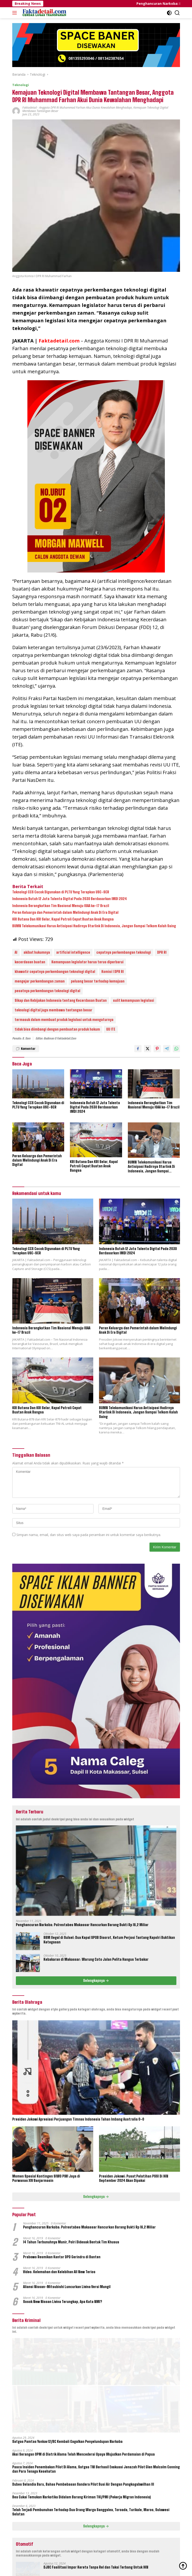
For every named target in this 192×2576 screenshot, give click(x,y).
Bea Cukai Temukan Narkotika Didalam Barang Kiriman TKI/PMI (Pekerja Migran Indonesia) (81, 2362)
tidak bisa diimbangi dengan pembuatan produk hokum (57, 1029)
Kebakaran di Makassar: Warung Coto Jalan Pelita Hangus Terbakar (96, 1917)
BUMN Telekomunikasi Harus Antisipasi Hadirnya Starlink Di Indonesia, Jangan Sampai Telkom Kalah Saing (94, 926)
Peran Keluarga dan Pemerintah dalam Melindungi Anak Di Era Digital (65, 912)
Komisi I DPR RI (112, 972)
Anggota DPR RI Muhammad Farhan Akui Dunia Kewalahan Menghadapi (85, 108)
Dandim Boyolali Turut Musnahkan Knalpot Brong (81, 2476)
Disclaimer (76, 2557)
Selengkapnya (96, 1938)
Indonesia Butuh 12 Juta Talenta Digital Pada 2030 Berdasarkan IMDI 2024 (69, 899)
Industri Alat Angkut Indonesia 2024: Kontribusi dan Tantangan (92, 2454)
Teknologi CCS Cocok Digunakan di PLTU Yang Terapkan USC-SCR (60, 892)
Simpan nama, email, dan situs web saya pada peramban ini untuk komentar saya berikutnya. (88, 1528)
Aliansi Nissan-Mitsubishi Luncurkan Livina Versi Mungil (67, 2192)
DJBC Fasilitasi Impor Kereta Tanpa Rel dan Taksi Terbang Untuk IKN (95, 2432)
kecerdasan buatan (30, 962)
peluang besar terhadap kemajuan (97, 981)
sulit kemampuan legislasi (133, 1000)
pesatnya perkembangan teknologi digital (47, 991)
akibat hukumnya (37, 952)
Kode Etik (97, 2557)
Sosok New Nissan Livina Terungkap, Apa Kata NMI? (62, 2207)
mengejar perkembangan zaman (40, 981)
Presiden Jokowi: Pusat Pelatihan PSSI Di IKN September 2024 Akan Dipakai (133, 2083)
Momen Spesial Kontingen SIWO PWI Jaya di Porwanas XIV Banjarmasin (46, 2083)
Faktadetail (29, 108)
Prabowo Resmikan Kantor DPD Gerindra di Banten (61, 2162)
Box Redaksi (26, 2557)
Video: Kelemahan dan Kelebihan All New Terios (59, 2177)
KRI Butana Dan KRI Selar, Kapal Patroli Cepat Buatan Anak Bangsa (63, 919)
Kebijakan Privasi (162, 2557)
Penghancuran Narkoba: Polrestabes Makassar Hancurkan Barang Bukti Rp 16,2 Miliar (82, 1882)
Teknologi (20, 85)
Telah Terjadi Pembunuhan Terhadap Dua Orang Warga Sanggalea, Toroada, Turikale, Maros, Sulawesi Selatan (90, 2376)
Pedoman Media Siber (127, 2557)
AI (16, 952)
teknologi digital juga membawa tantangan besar (53, 1010)
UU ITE (110, 1029)
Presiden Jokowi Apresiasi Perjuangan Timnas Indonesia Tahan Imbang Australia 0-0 (78, 2036)
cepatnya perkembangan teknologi (123, 952)
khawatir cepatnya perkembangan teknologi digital (55, 972)
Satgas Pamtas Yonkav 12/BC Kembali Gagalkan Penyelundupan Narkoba (67, 2306)
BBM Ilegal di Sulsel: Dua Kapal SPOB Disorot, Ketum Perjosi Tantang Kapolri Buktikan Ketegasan (109, 1897)
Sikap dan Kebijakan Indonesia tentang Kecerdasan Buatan (61, 1000)
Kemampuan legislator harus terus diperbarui (87, 962)
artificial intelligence (73, 952)
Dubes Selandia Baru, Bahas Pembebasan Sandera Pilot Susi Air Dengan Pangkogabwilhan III (83, 2349)
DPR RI (162, 952)
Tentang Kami (51, 2557)
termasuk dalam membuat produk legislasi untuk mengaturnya (64, 1020)
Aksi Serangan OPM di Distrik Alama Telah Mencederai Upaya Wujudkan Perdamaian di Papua (83, 2319)
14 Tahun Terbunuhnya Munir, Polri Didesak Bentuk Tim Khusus (71, 2147)
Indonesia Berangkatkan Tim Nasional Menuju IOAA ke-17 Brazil (60, 906)
